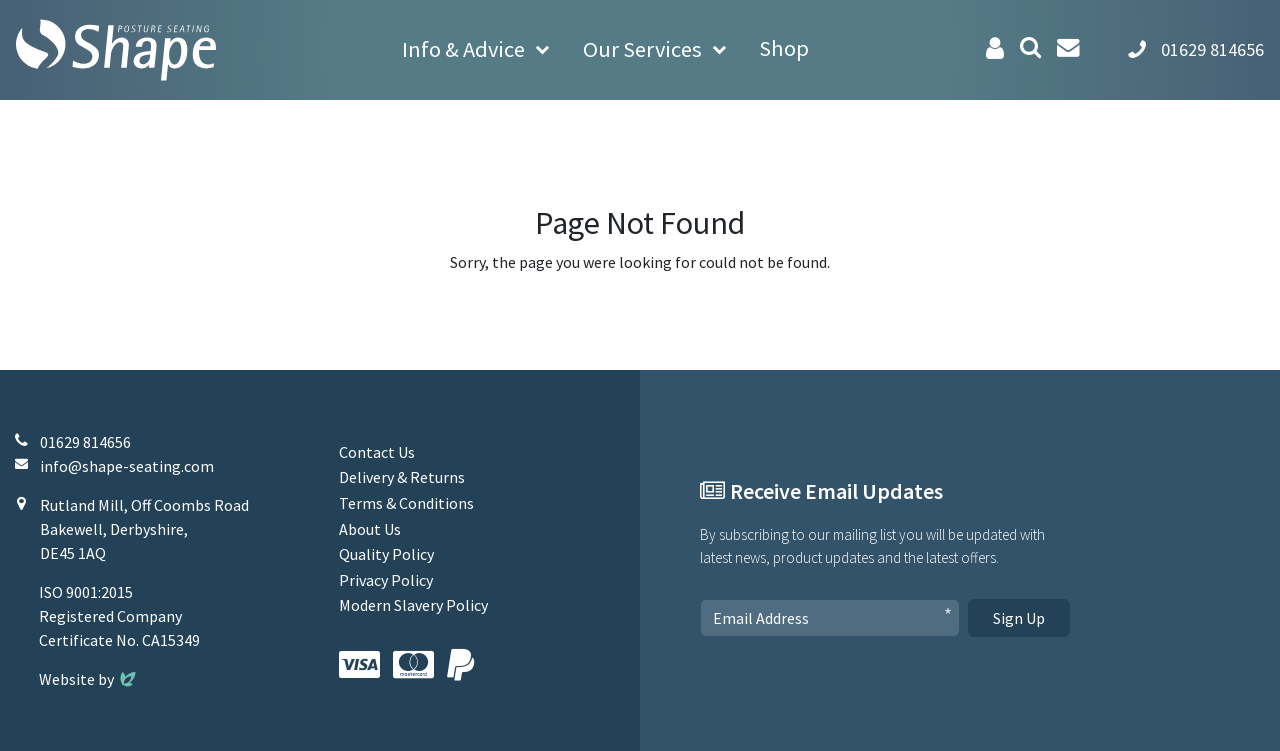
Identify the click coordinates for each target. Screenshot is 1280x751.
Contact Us (377, 452)
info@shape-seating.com (127, 466)
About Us (370, 529)
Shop (784, 48)
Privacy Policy (386, 580)
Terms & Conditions (406, 503)
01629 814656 (85, 442)
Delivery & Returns (402, 477)
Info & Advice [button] (463, 49)
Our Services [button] (642, 49)
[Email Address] (830, 618)
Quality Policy (386, 554)
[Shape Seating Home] (116, 50)
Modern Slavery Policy (413, 605)
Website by (89, 679)
